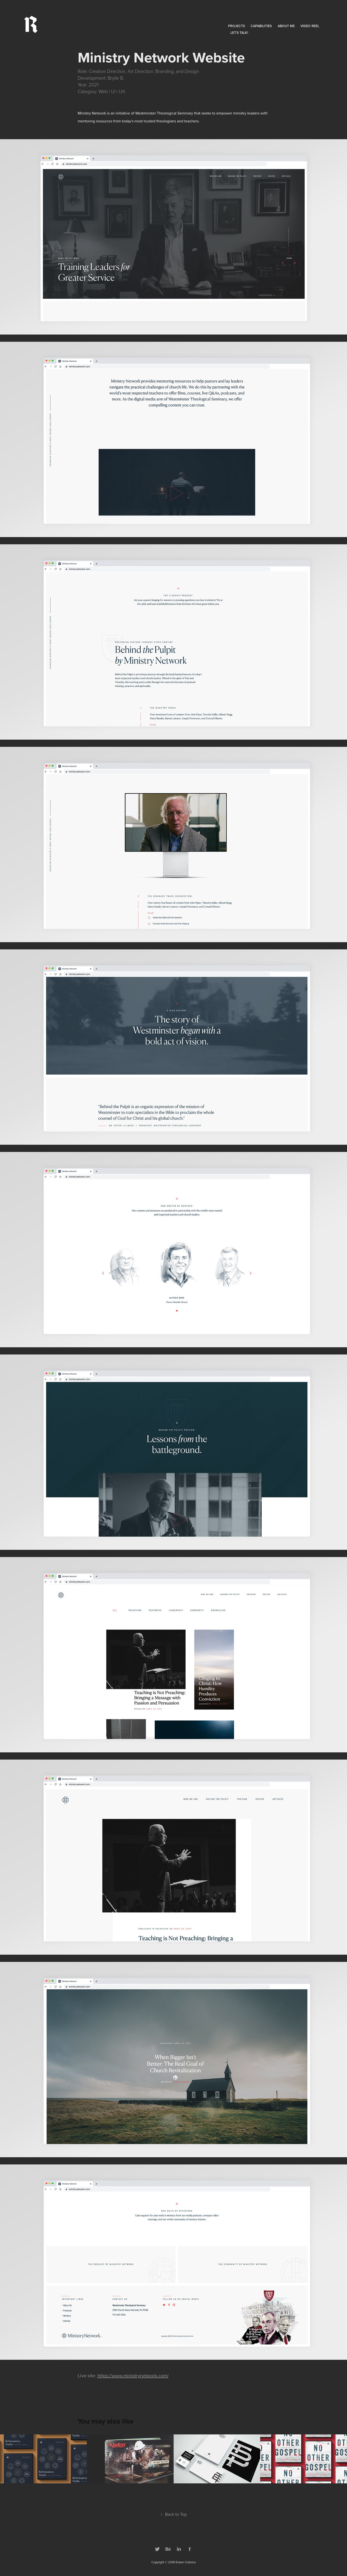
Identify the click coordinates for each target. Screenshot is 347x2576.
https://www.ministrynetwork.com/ (133, 2375)
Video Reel (309, 26)
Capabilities (261, 26)
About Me (286, 26)
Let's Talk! (239, 32)
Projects (236, 26)
